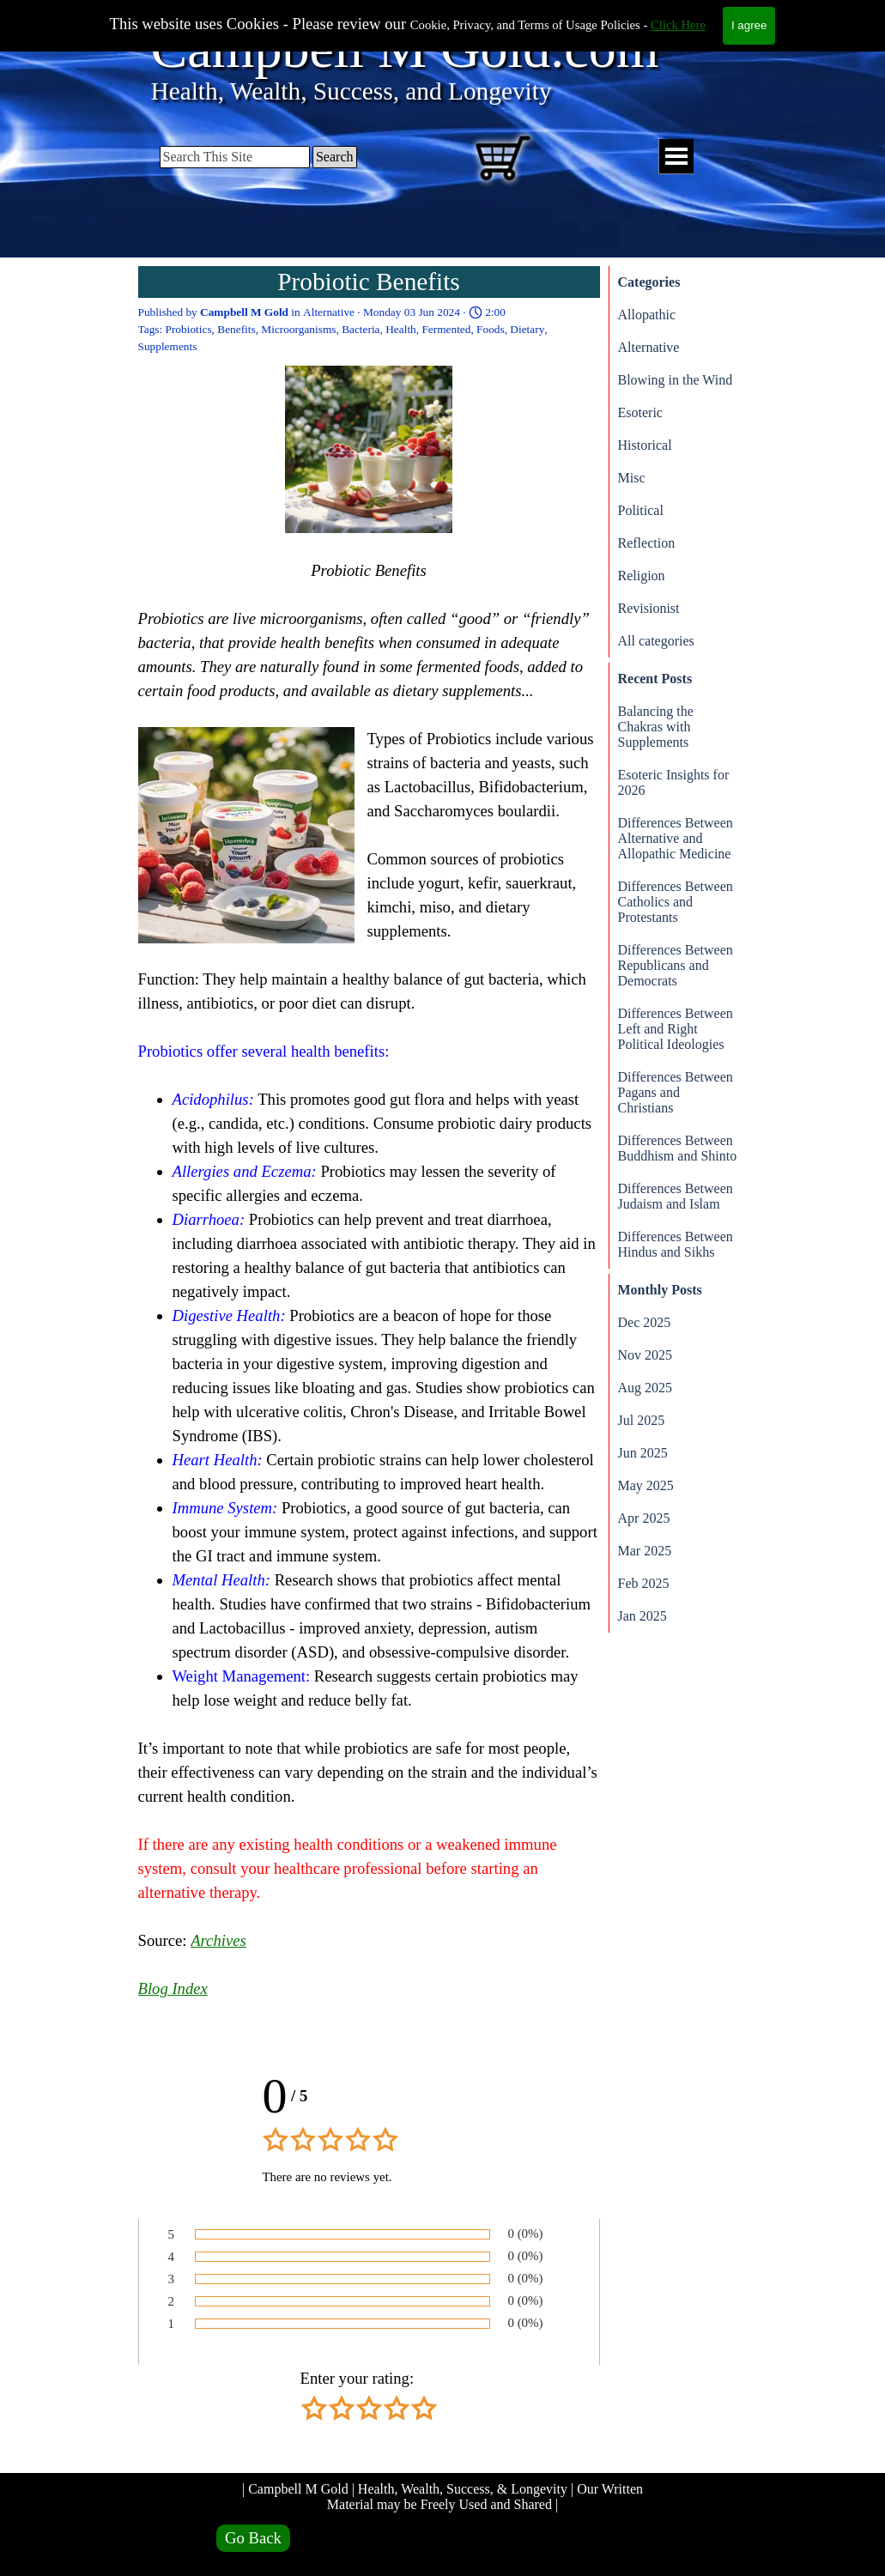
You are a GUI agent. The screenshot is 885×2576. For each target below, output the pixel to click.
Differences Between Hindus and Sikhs (675, 1244)
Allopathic (647, 314)
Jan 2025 (642, 1616)
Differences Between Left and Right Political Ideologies (675, 1029)
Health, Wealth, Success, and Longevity (351, 91)
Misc (632, 477)
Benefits (236, 329)
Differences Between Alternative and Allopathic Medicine (675, 838)
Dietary (527, 329)
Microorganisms (298, 329)
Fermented (445, 329)
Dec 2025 (644, 1322)
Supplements (167, 346)
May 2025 (646, 1485)
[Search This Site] (235, 157)
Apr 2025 (644, 1518)
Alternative (649, 347)
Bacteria (360, 329)
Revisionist (649, 608)
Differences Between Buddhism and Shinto (677, 1148)
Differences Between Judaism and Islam (675, 1196)
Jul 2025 (641, 1420)
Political (641, 510)
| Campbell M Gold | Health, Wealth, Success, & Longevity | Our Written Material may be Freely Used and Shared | (444, 2497)
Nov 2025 (645, 1355)
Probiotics (189, 329)
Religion (641, 575)
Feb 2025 (644, 1583)
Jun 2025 (643, 1453)
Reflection (647, 543)
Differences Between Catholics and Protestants (675, 901)
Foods (490, 329)
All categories (656, 640)
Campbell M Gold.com (405, 48)
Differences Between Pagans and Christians (675, 1092)
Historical (645, 445)
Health (400, 329)
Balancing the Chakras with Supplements (656, 726)
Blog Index (173, 1988)
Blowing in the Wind (675, 380)
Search (335, 156)
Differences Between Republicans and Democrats (675, 965)
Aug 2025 (645, 1387)
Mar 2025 (645, 1550)
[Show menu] (676, 156)
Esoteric (640, 412)
